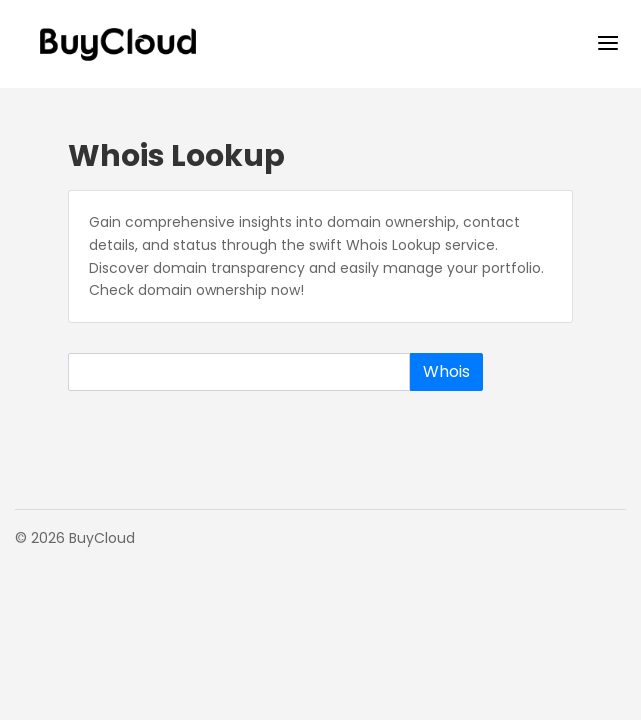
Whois (446, 371)
